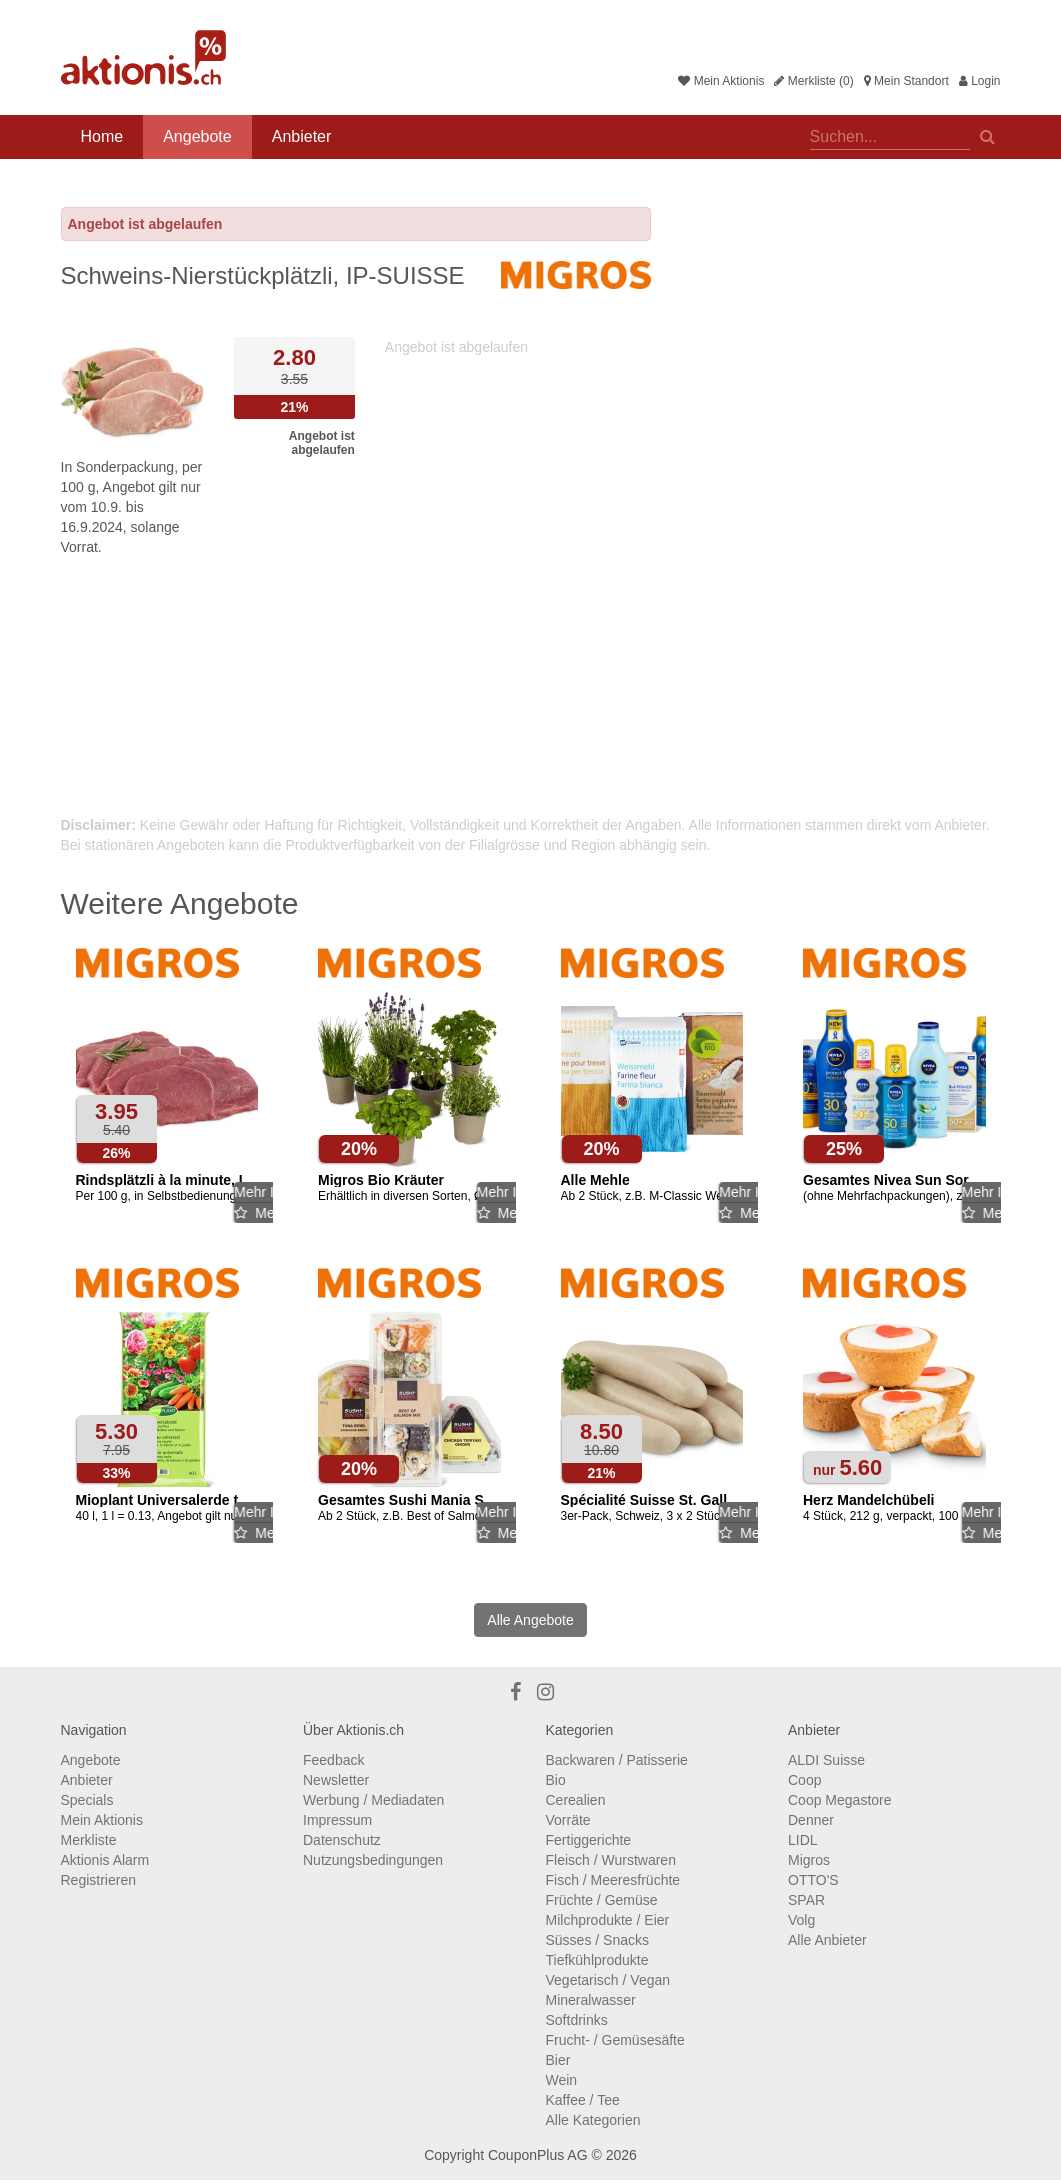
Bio (556, 1780)
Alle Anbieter (827, 1940)
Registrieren (98, 1880)
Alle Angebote (530, 1620)
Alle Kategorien (593, 2120)
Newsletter (336, 1780)
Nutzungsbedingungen (373, 1860)
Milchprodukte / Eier (608, 1920)
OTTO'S (813, 1880)
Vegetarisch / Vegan (608, 1980)
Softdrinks (577, 2020)
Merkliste (89, 1840)
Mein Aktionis (721, 81)
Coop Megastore (840, 1800)
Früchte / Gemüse (602, 1900)
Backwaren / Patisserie (617, 1760)
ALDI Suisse (826, 1760)
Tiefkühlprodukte (597, 1960)
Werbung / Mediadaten (373, 1800)
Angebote (197, 136)
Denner (811, 1820)
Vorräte (568, 1820)
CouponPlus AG (538, 2155)
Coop (804, 1780)
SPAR (806, 1900)
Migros (809, 1860)
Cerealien (576, 1800)
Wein (562, 2080)
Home (102, 136)
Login (980, 81)
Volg (801, 1920)
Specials (87, 1800)
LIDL (803, 1840)
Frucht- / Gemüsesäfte (615, 2040)
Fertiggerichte (589, 1840)
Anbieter (302, 136)
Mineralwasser (591, 2000)
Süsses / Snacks (598, 1940)
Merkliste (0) (813, 81)
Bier (558, 2060)
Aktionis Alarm (105, 1860)
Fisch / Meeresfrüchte (613, 1880)
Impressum (337, 1820)
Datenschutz (342, 1840)
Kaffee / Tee (583, 2100)
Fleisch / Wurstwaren (611, 1860)
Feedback (333, 1760)
